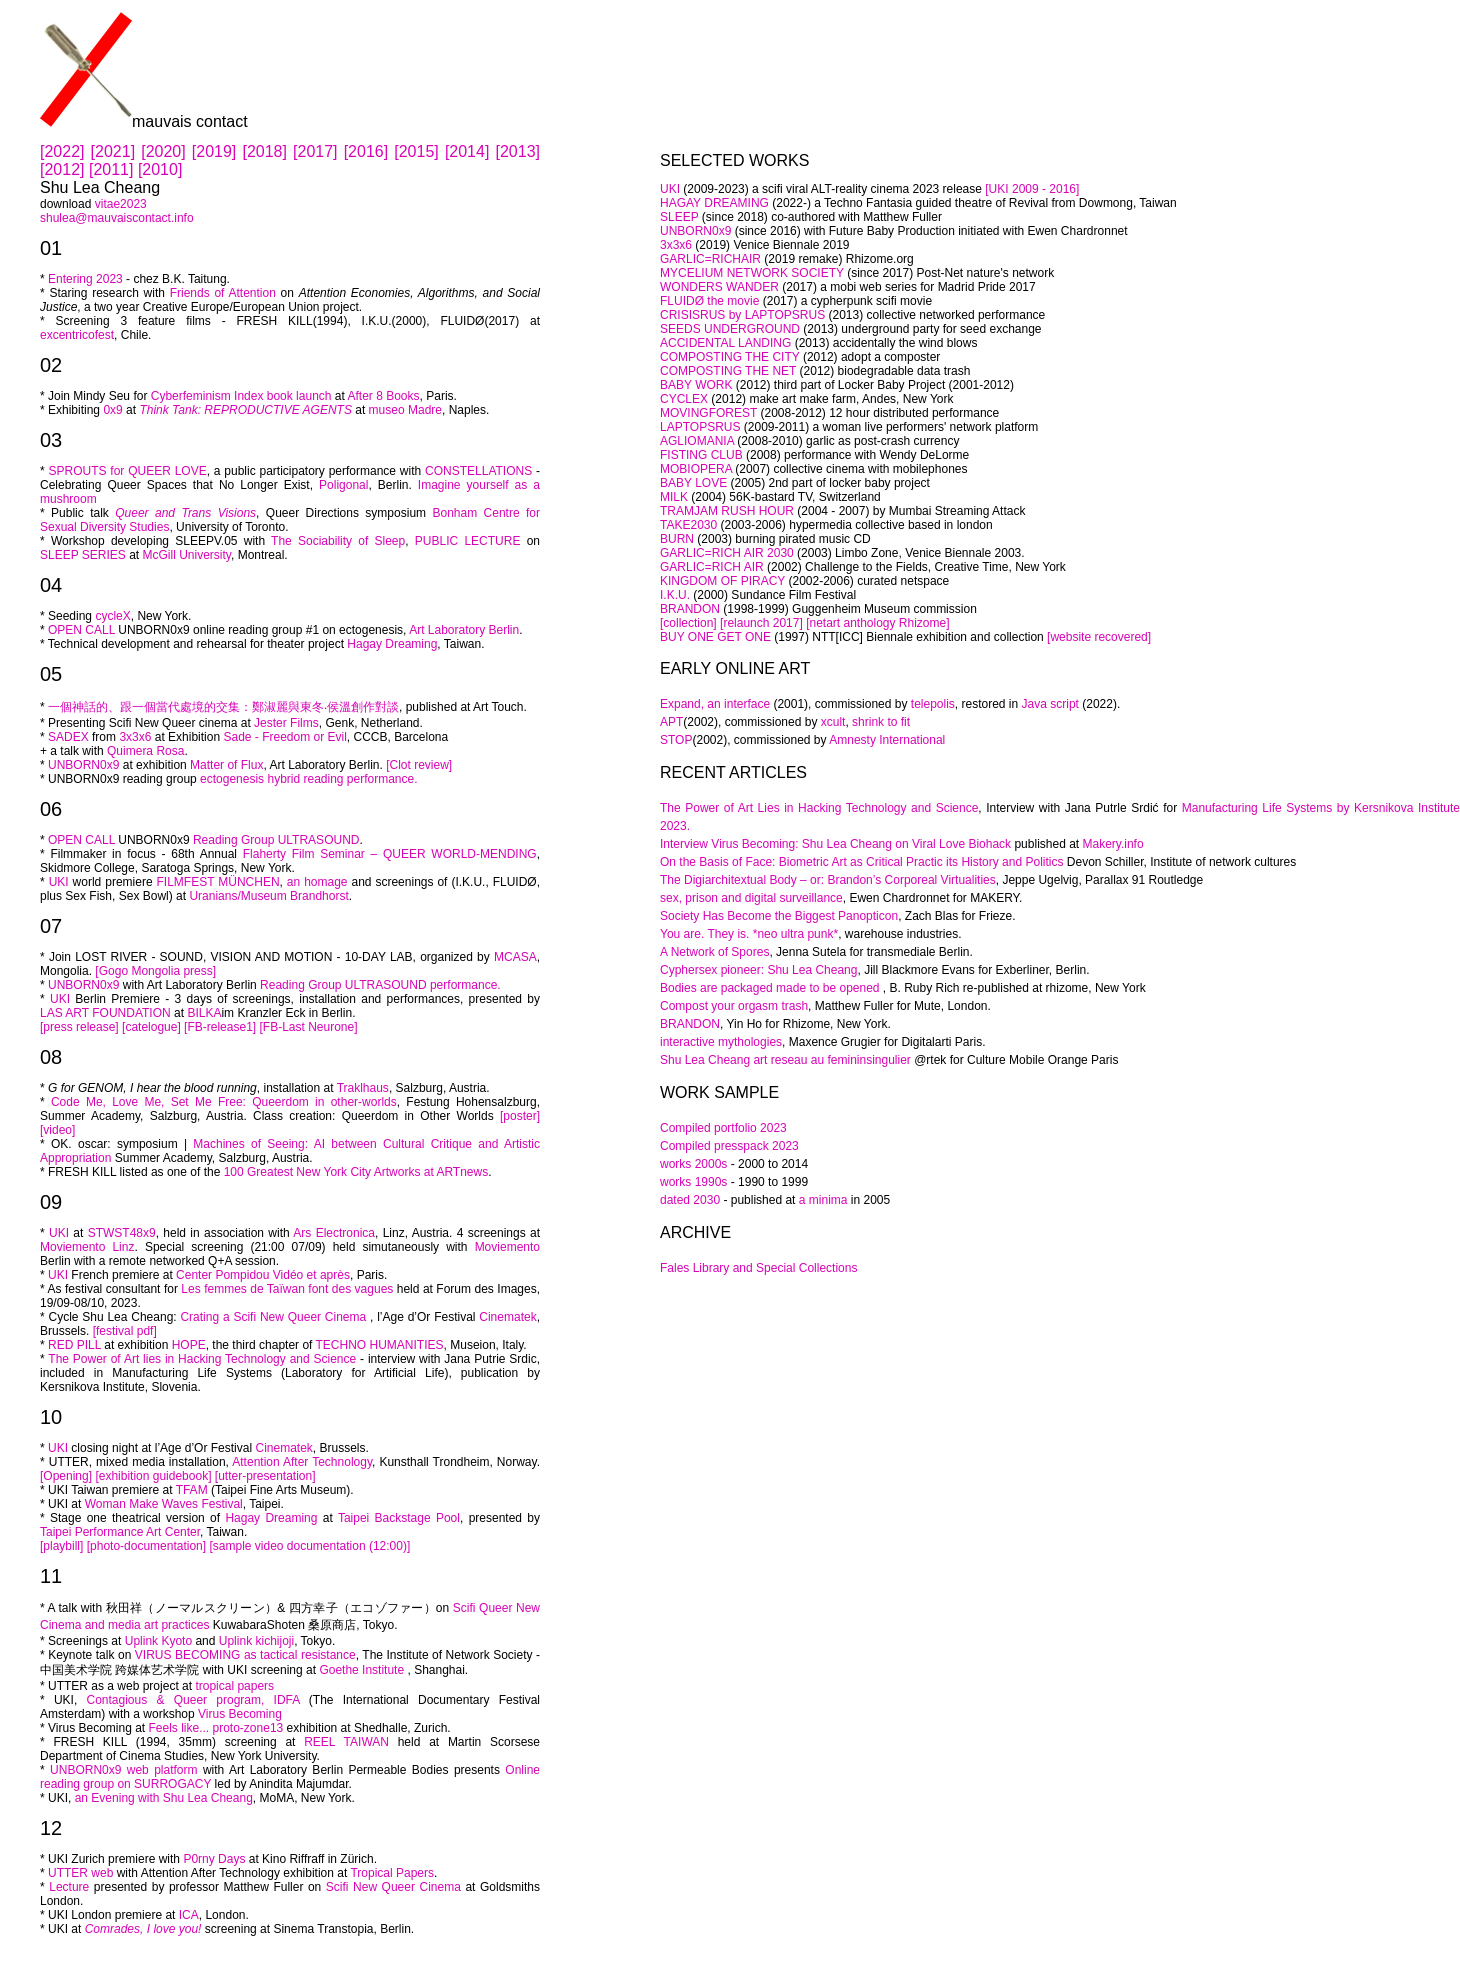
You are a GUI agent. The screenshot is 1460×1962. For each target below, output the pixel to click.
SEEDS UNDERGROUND (730, 329)
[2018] (267, 151)
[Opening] (66, 1476)
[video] (57, 1130)
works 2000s (693, 1164)
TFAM (192, 1490)
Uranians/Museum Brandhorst (268, 896)
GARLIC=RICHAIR (710, 259)
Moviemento (507, 1247)
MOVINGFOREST (708, 413)
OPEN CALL (81, 630)
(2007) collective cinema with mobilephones (849, 469)
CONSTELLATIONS (478, 471)
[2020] (166, 151)
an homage (317, 882)
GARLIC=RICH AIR (712, 567)
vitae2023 (121, 204)
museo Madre (405, 410)
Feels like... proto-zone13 (216, 1728)
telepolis (933, 704)
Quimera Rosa (145, 751)
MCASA (515, 957)
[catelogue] (151, 1027)
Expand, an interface (715, 704)
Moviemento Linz (87, 1247)
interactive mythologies (721, 1042)
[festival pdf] (125, 1331)
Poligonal (343, 485)
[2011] (111, 169)
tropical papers (234, 1686)
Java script (1050, 704)
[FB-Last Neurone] (306, 1027)
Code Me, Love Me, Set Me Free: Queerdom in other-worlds (224, 1102)
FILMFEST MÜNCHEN (218, 882)
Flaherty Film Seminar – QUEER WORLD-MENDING (390, 854)
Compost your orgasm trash (734, 1006)
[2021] (116, 151)
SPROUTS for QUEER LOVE (128, 471)
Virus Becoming (240, 1714)
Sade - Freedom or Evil (284, 737)
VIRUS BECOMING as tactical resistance (245, 1655)
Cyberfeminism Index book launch (241, 396)
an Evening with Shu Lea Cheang (164, 1798)
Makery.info (1113, 844)
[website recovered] (1099, 637)
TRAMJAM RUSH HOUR (727, 511)
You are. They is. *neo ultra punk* (749, 934)
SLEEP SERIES (83, 555)
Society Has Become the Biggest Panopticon (779, 916)
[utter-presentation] (265, 1476)
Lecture (69, 1887)
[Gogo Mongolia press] (154, 971)
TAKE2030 (688, 525)
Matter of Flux (226, 765)
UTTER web (80, 1873)
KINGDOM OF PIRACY (724, 581)
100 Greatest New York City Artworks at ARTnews (356, 1172)
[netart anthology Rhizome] (877, 623)
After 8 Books (384, 396)
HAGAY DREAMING (714, 203)
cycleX (112, 616)
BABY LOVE (693, 483)
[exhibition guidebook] (153, 1476)
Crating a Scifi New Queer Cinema (273, 1317)
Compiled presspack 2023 (729, 1146)
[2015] (419, 151)
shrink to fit (881, 722)
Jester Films (286, 723)
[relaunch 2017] (761, 623)
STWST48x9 (122, 1233)
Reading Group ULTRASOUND (276, 840)
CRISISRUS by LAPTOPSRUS (742, 315)
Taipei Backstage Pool (399, 1518)
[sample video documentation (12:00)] (309, 1546)
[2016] (369, 151)
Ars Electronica (334, 1233)
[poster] (520, 1116)
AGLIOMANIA (697, 441)
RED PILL (74, 1345)
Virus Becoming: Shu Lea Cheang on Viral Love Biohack (861, 844)
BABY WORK (696, 385)
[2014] (470, 151)
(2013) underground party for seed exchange (921, 329)
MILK (674, 497)
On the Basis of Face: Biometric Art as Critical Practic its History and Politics (861, 862)
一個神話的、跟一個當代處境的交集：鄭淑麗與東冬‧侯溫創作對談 (223, 707)
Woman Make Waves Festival (164, 1504)
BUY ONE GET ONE (717, 637)
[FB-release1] (220, 1027)
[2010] (160, 169)
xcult (833, 722)
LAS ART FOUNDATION (105, 1013)
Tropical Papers (392, 1873)
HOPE (189, 1345)
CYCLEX (684, 399)
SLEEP (679, 217)
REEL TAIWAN (346, 1742)
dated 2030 (691, 1200)
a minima (823, 1200)
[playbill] (61, 1546)
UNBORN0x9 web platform (126, 1770)
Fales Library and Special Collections (758, 1268)
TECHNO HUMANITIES (380, 1345)
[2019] (217, 151)
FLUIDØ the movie (709, 301)
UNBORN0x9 (83, 765)
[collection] (688, 623)
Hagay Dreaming (392, 644)
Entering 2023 (85, 279)
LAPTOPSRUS (700, 427)
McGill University (187, 555)
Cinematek (505, 1317)
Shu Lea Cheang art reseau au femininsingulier (785, 1060)
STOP (676, 740)
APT (671, 722)
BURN (677, 539)
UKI (59, 882)
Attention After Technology (302, 1462)
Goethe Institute (361, 1670)
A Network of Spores (714, 952)
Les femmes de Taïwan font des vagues (287, 1289)
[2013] (517, 151)
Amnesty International (887, 740)
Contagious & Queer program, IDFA (193, 1700)
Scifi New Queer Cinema (393, 1887)
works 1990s (693, 1182)
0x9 (112, 410)
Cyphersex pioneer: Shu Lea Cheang (758, 970)
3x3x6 (135, 737)
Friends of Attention (223, 293)
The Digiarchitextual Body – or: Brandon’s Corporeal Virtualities (828, 880)
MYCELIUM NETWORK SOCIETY (752, 273)
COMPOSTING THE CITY (730, 357)
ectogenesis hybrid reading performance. (308, 779)
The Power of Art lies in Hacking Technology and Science (202, 1359)
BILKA (204, 1013)
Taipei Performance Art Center (120, 1532)
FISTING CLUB (701, 455)
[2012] (64, 169)
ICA (189, 1915)
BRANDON (690, 609)
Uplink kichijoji (256, 1641)
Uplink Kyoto (160, 1641)
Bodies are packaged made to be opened (771, 988)
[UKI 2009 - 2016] (1032, 189)
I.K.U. (675, 595)
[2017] (318, 151)
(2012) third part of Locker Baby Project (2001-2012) (872, 385)
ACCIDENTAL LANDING (725, 343)
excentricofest (77, 335)
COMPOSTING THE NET (728, 371)
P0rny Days (214, 1859)
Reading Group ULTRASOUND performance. (380, 985)
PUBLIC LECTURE (468, 541)
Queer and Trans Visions (182, 513)
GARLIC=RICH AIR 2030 (727, 553)
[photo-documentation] (146, 1546)
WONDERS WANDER (719, 287)
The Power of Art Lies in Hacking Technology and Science (819, 808)
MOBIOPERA (696, 469)
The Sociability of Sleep (338, 541)
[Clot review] (419, 765)
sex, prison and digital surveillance (751, 898)
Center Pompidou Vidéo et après (263, 1275)
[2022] (65, 151)
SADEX (68, 737)
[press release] (79, 1027)
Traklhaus (363, 1088)
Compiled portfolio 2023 (723, 1128)
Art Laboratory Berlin (464, 630)
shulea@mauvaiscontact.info (117, 218)
